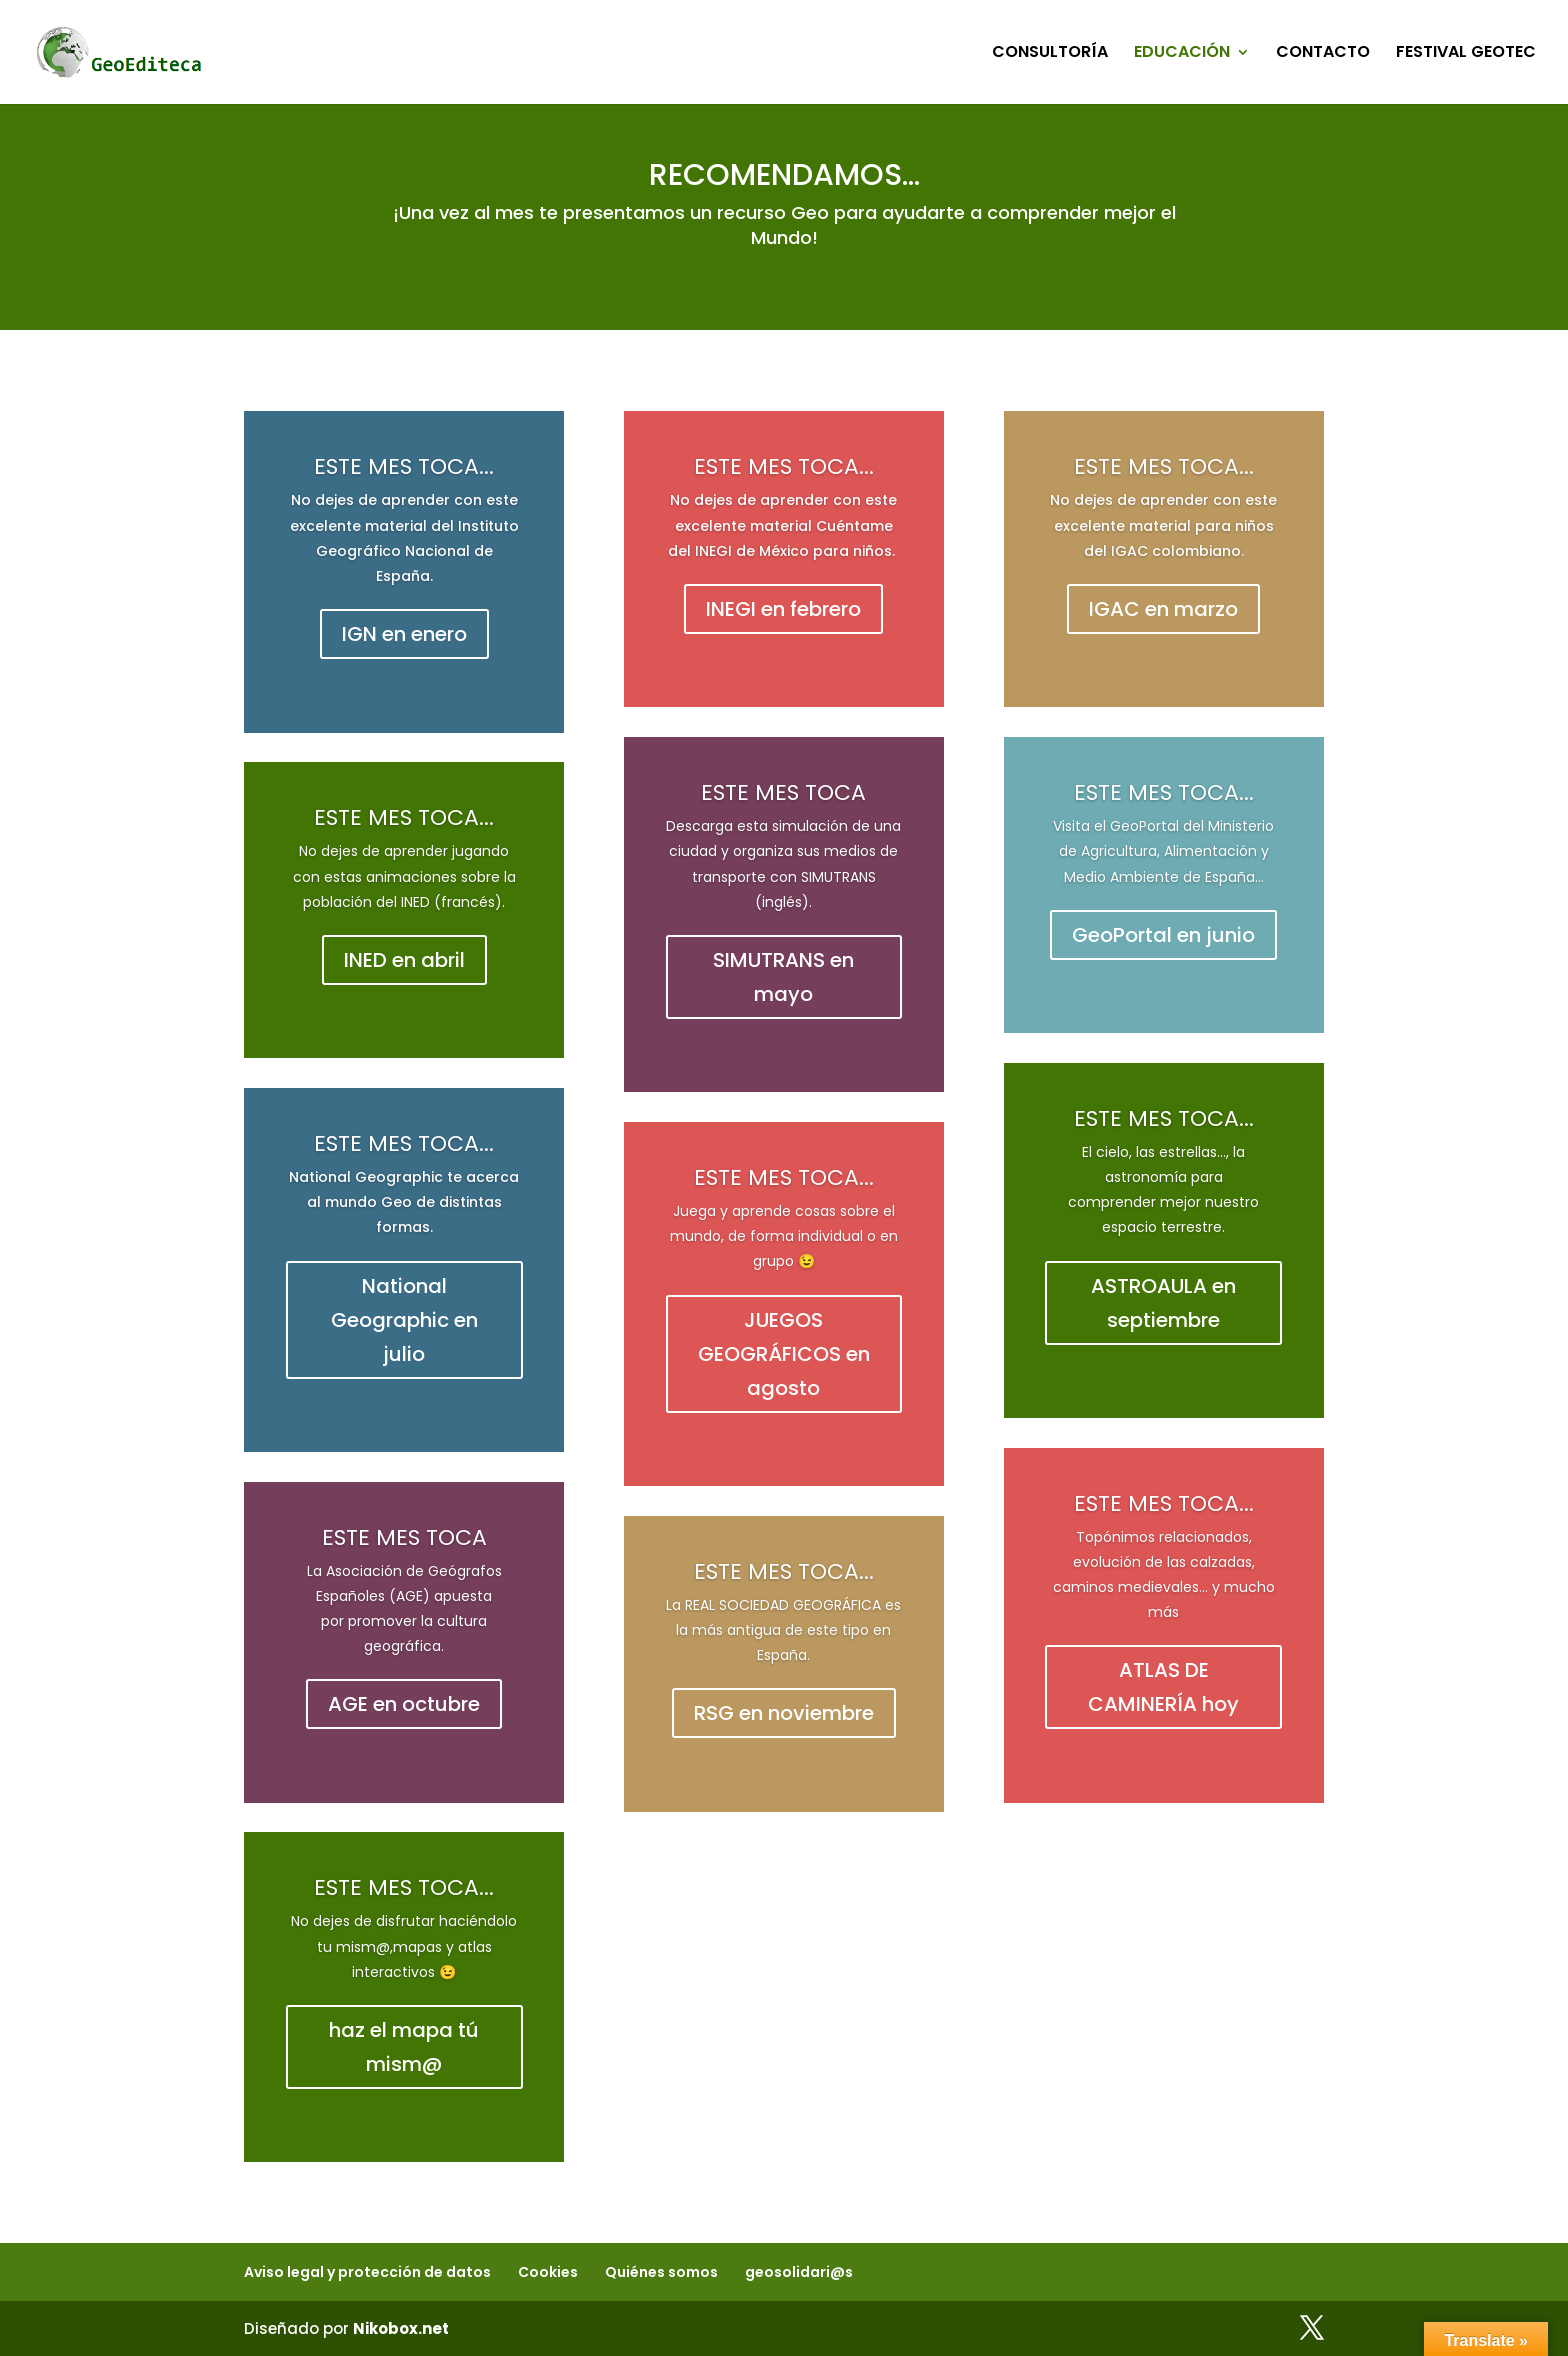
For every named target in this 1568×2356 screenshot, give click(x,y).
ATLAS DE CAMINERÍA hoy (1163, 1687)
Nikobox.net (401, 2328)
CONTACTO (1323, 54)
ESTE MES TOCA (404, 1537)
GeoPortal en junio (1163, 935)
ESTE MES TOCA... (404, 466)
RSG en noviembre (784, 1713)
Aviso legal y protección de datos (367, 2272)
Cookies (548, 2272)
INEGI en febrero (783, 609)
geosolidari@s (799, 2272)
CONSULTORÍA (1050, 54)
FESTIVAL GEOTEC (1466, 54)
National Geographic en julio (404, 1320)
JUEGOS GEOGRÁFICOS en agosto (784, 1354)
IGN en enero (404, 634)
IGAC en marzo (1163, 609)
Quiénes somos (661, 2272)
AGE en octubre (404, 1704)
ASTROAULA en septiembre (1163, 1303)
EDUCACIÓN (1182, 54)
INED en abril (404, 960)
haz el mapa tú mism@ (404, 2047)
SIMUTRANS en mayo (783, 977)
